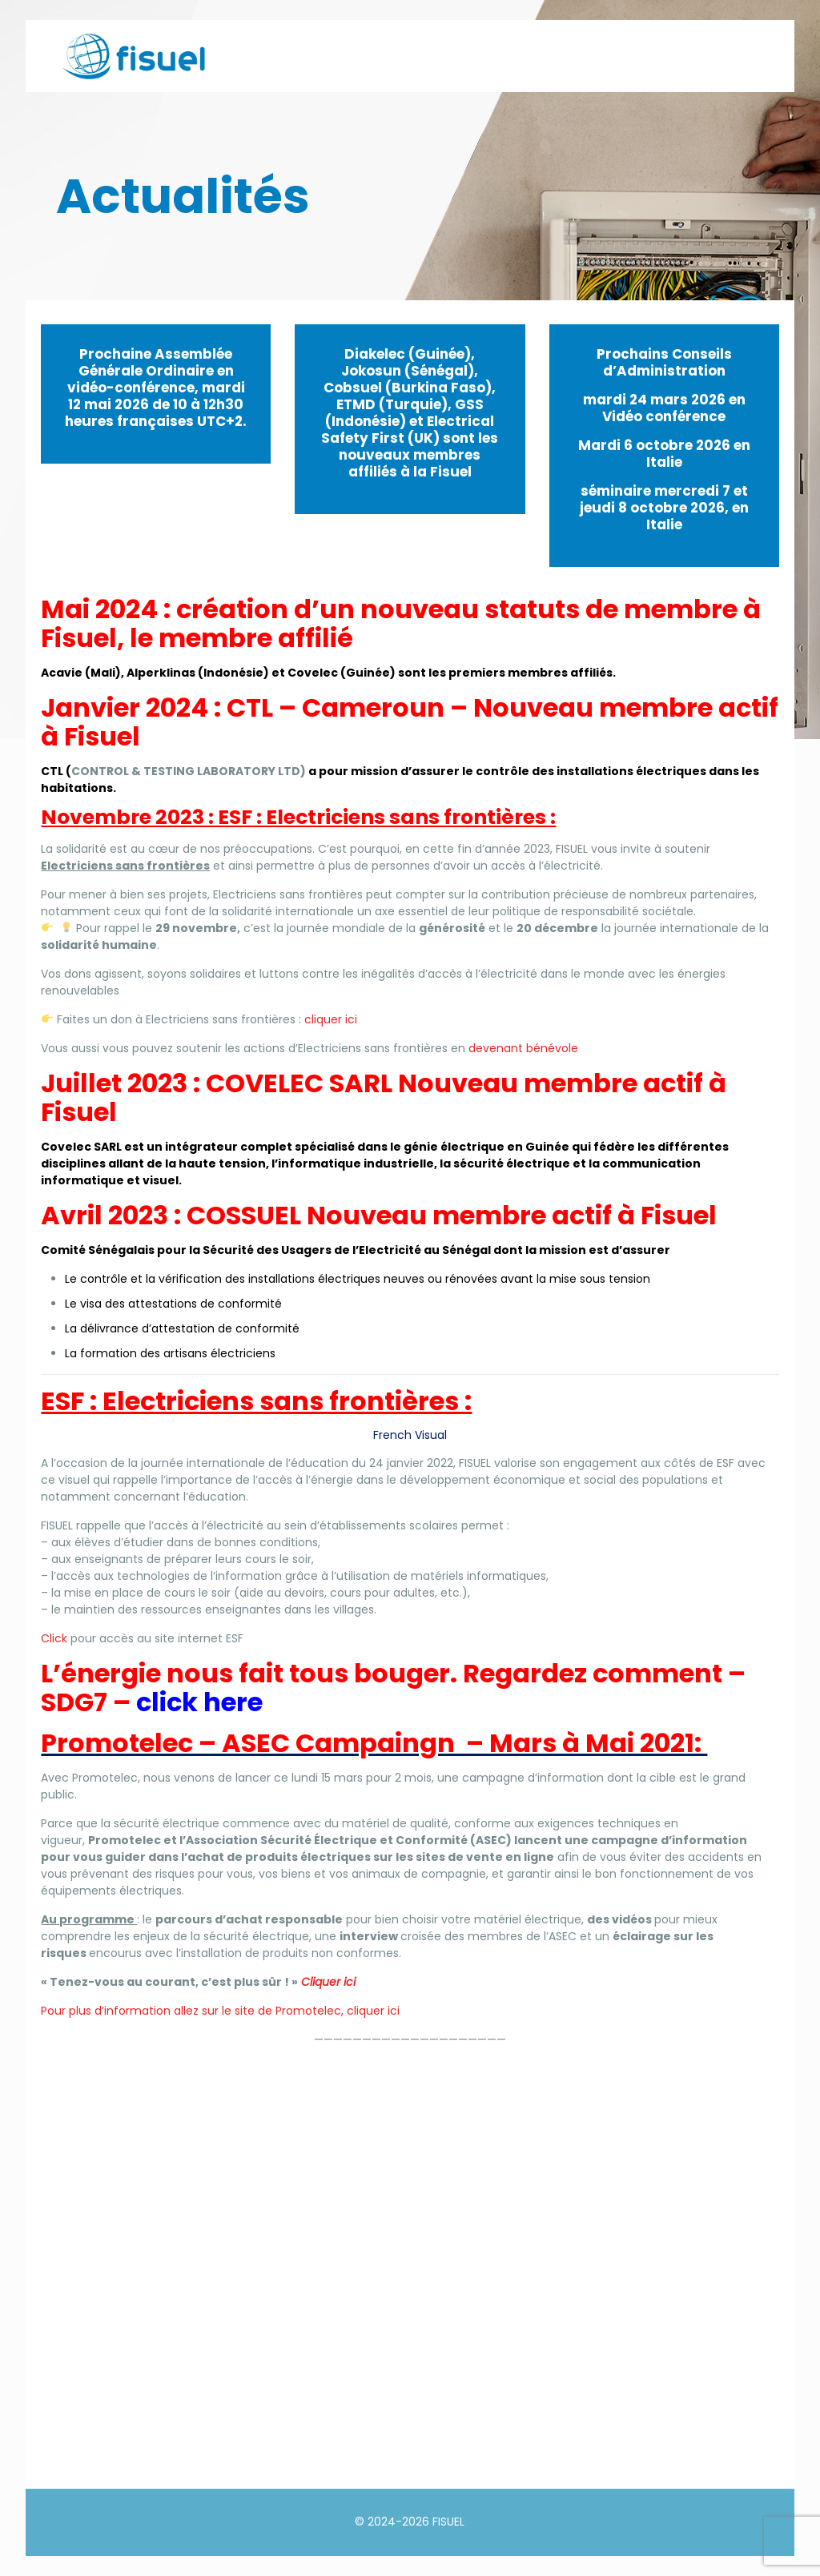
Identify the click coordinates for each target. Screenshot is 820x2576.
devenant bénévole (523, 1048)
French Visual (410, 1435)
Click (54, 1638)
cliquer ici (330, 1019)
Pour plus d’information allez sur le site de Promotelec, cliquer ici (220, 2011)
